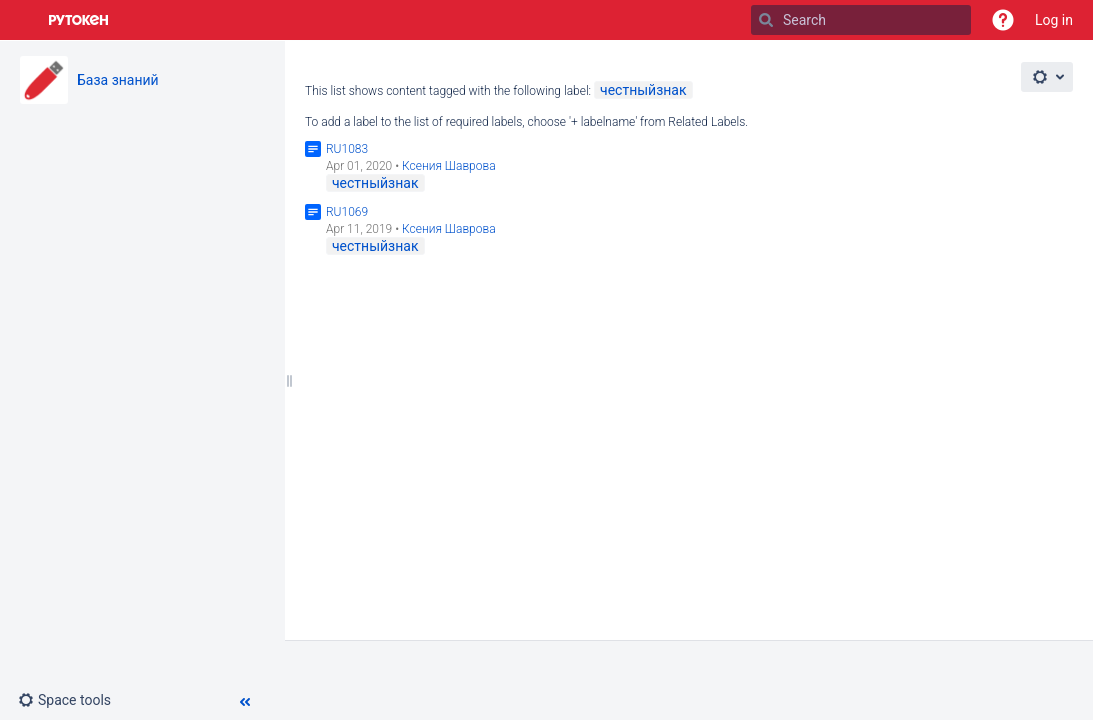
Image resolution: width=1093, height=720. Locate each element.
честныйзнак (643, 90)
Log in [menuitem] (1054, 20)
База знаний (118, 80)
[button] (1003, 20)
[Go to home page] (79, 20)
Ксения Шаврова (449, 166)
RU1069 (347, 212)
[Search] (766, 20)
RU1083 (347, 149)
